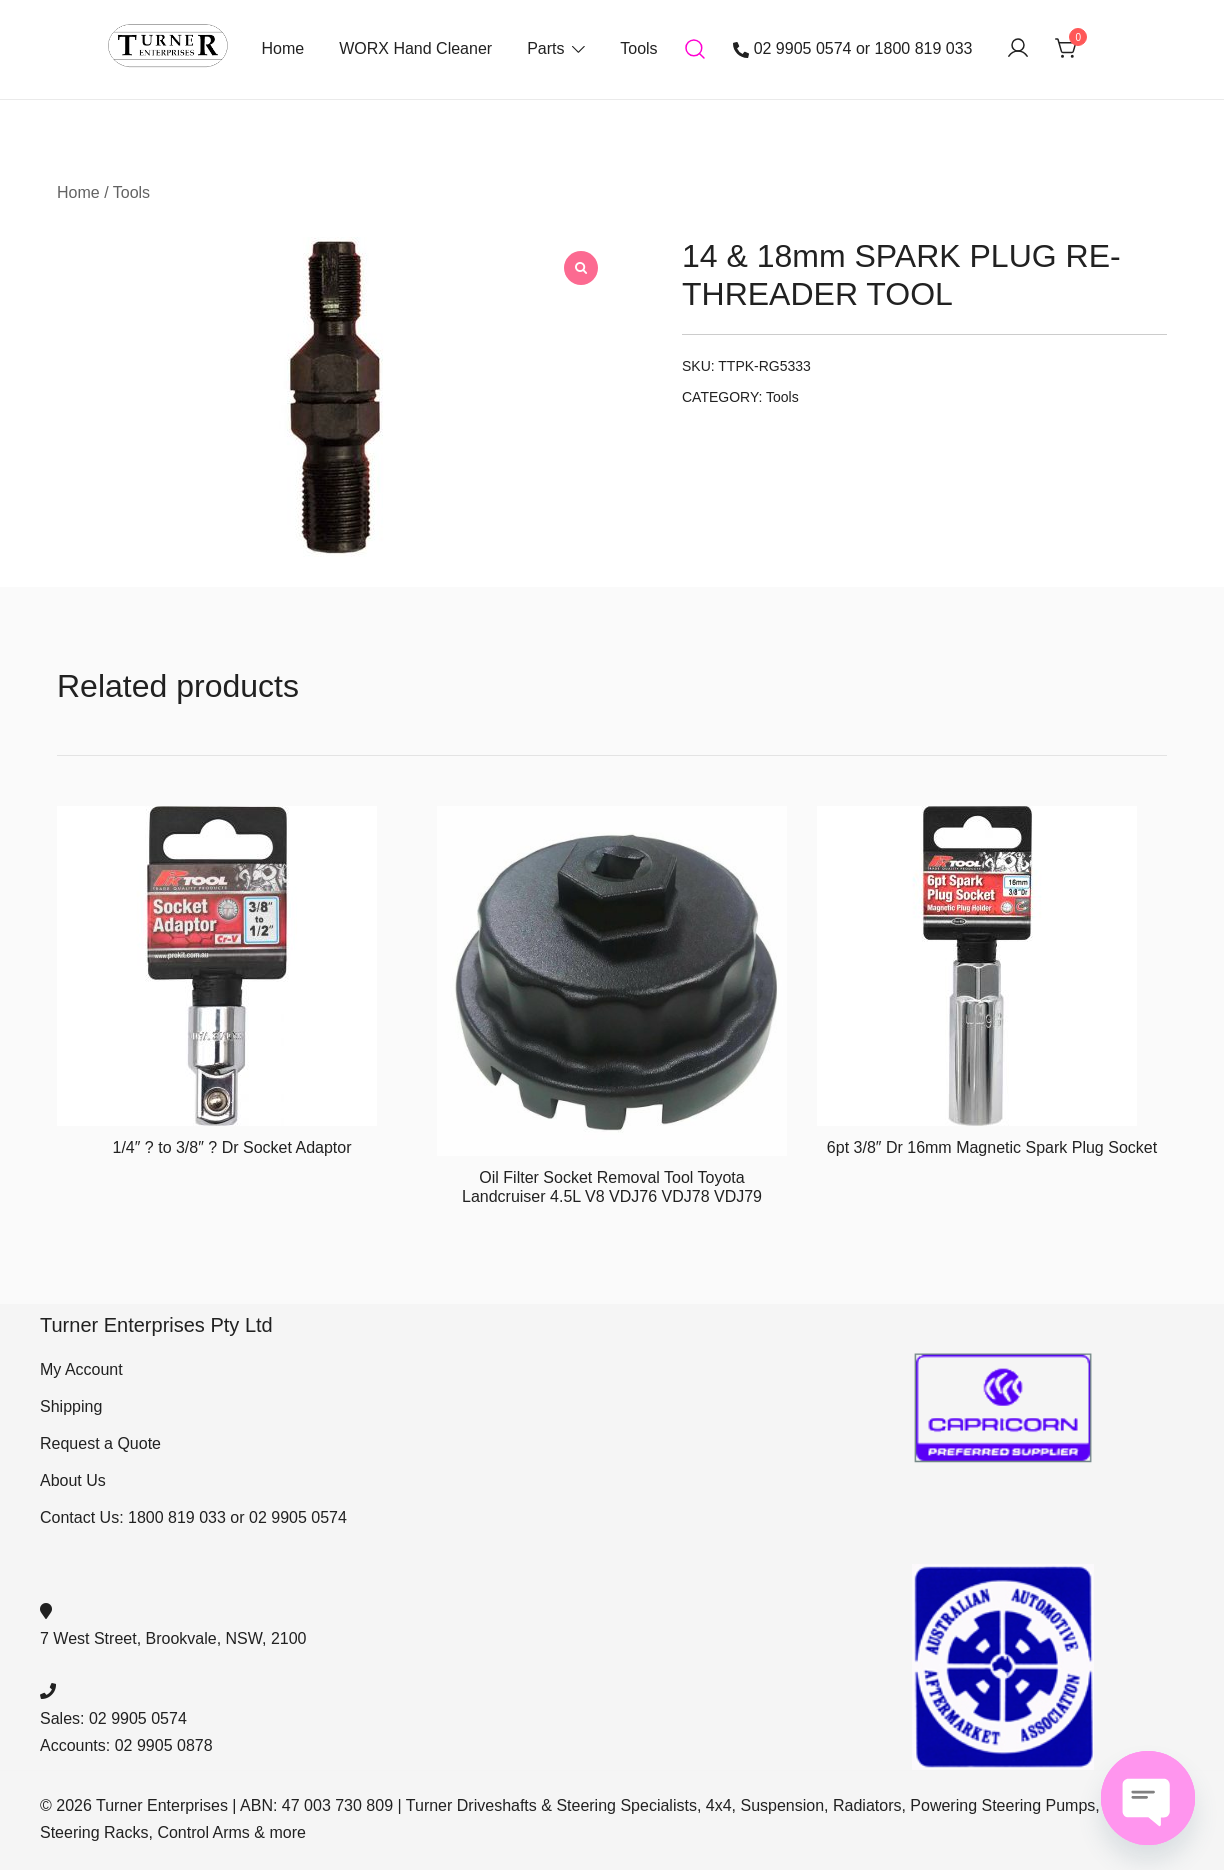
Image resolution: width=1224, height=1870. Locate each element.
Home (282, 48)
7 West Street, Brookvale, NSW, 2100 (173, 1638)
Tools (638, 48)
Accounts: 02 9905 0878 (126, 1745)
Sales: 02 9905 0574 (113, 1718)
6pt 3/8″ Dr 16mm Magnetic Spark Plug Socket (992, 1147)
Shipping (71, 1406)
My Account (81, 1369)
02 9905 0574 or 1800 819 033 (853, 49)
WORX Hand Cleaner (415, 48)
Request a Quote (100, 1443)
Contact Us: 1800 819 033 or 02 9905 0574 (193, 1517)
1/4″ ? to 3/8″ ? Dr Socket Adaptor (231, 1147)
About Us (73, 1480)
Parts (545, 48)
